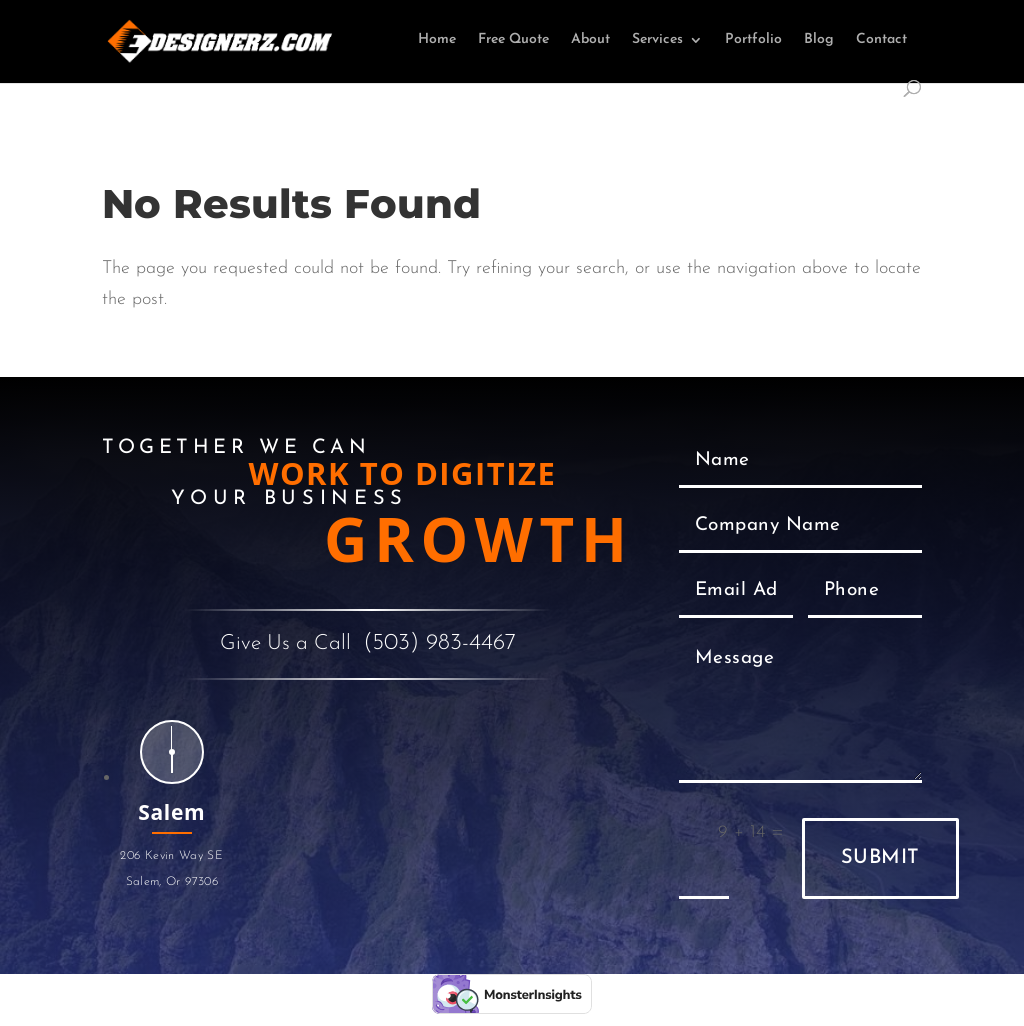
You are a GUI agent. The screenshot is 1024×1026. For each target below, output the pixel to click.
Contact (881, 40)
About (590, 40)
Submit (880, 858)
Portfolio (753, 40)
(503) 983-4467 (439, 643)
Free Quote (513, 40)
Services (657, 40)
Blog (819, 40)
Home (437, 40)
